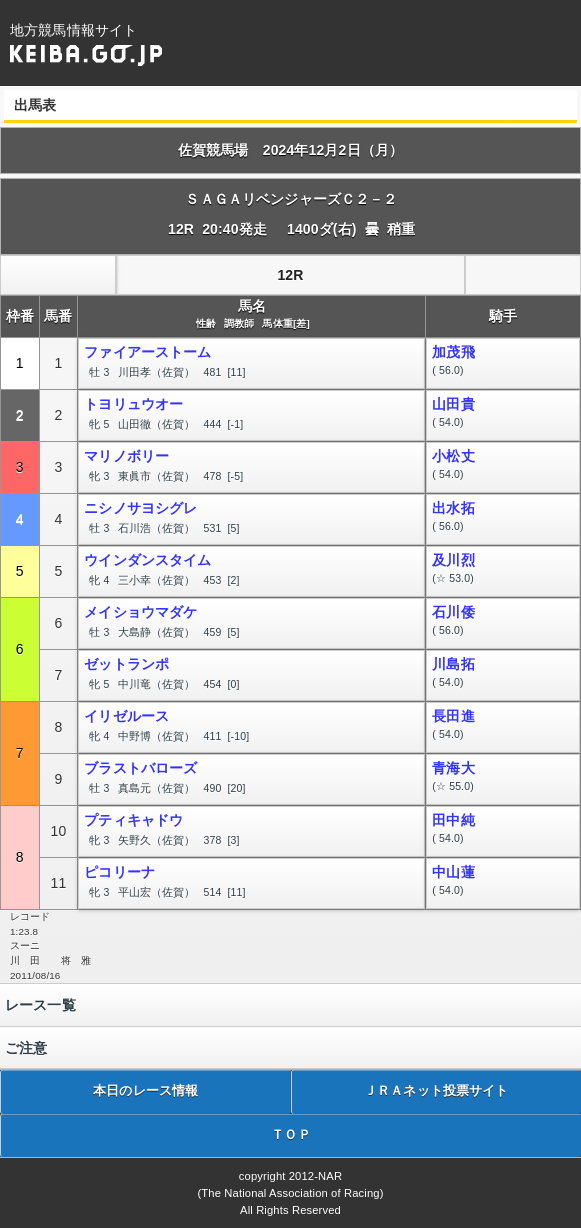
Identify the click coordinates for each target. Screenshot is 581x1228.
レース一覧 (40, 1005)
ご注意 (26, 1048)
